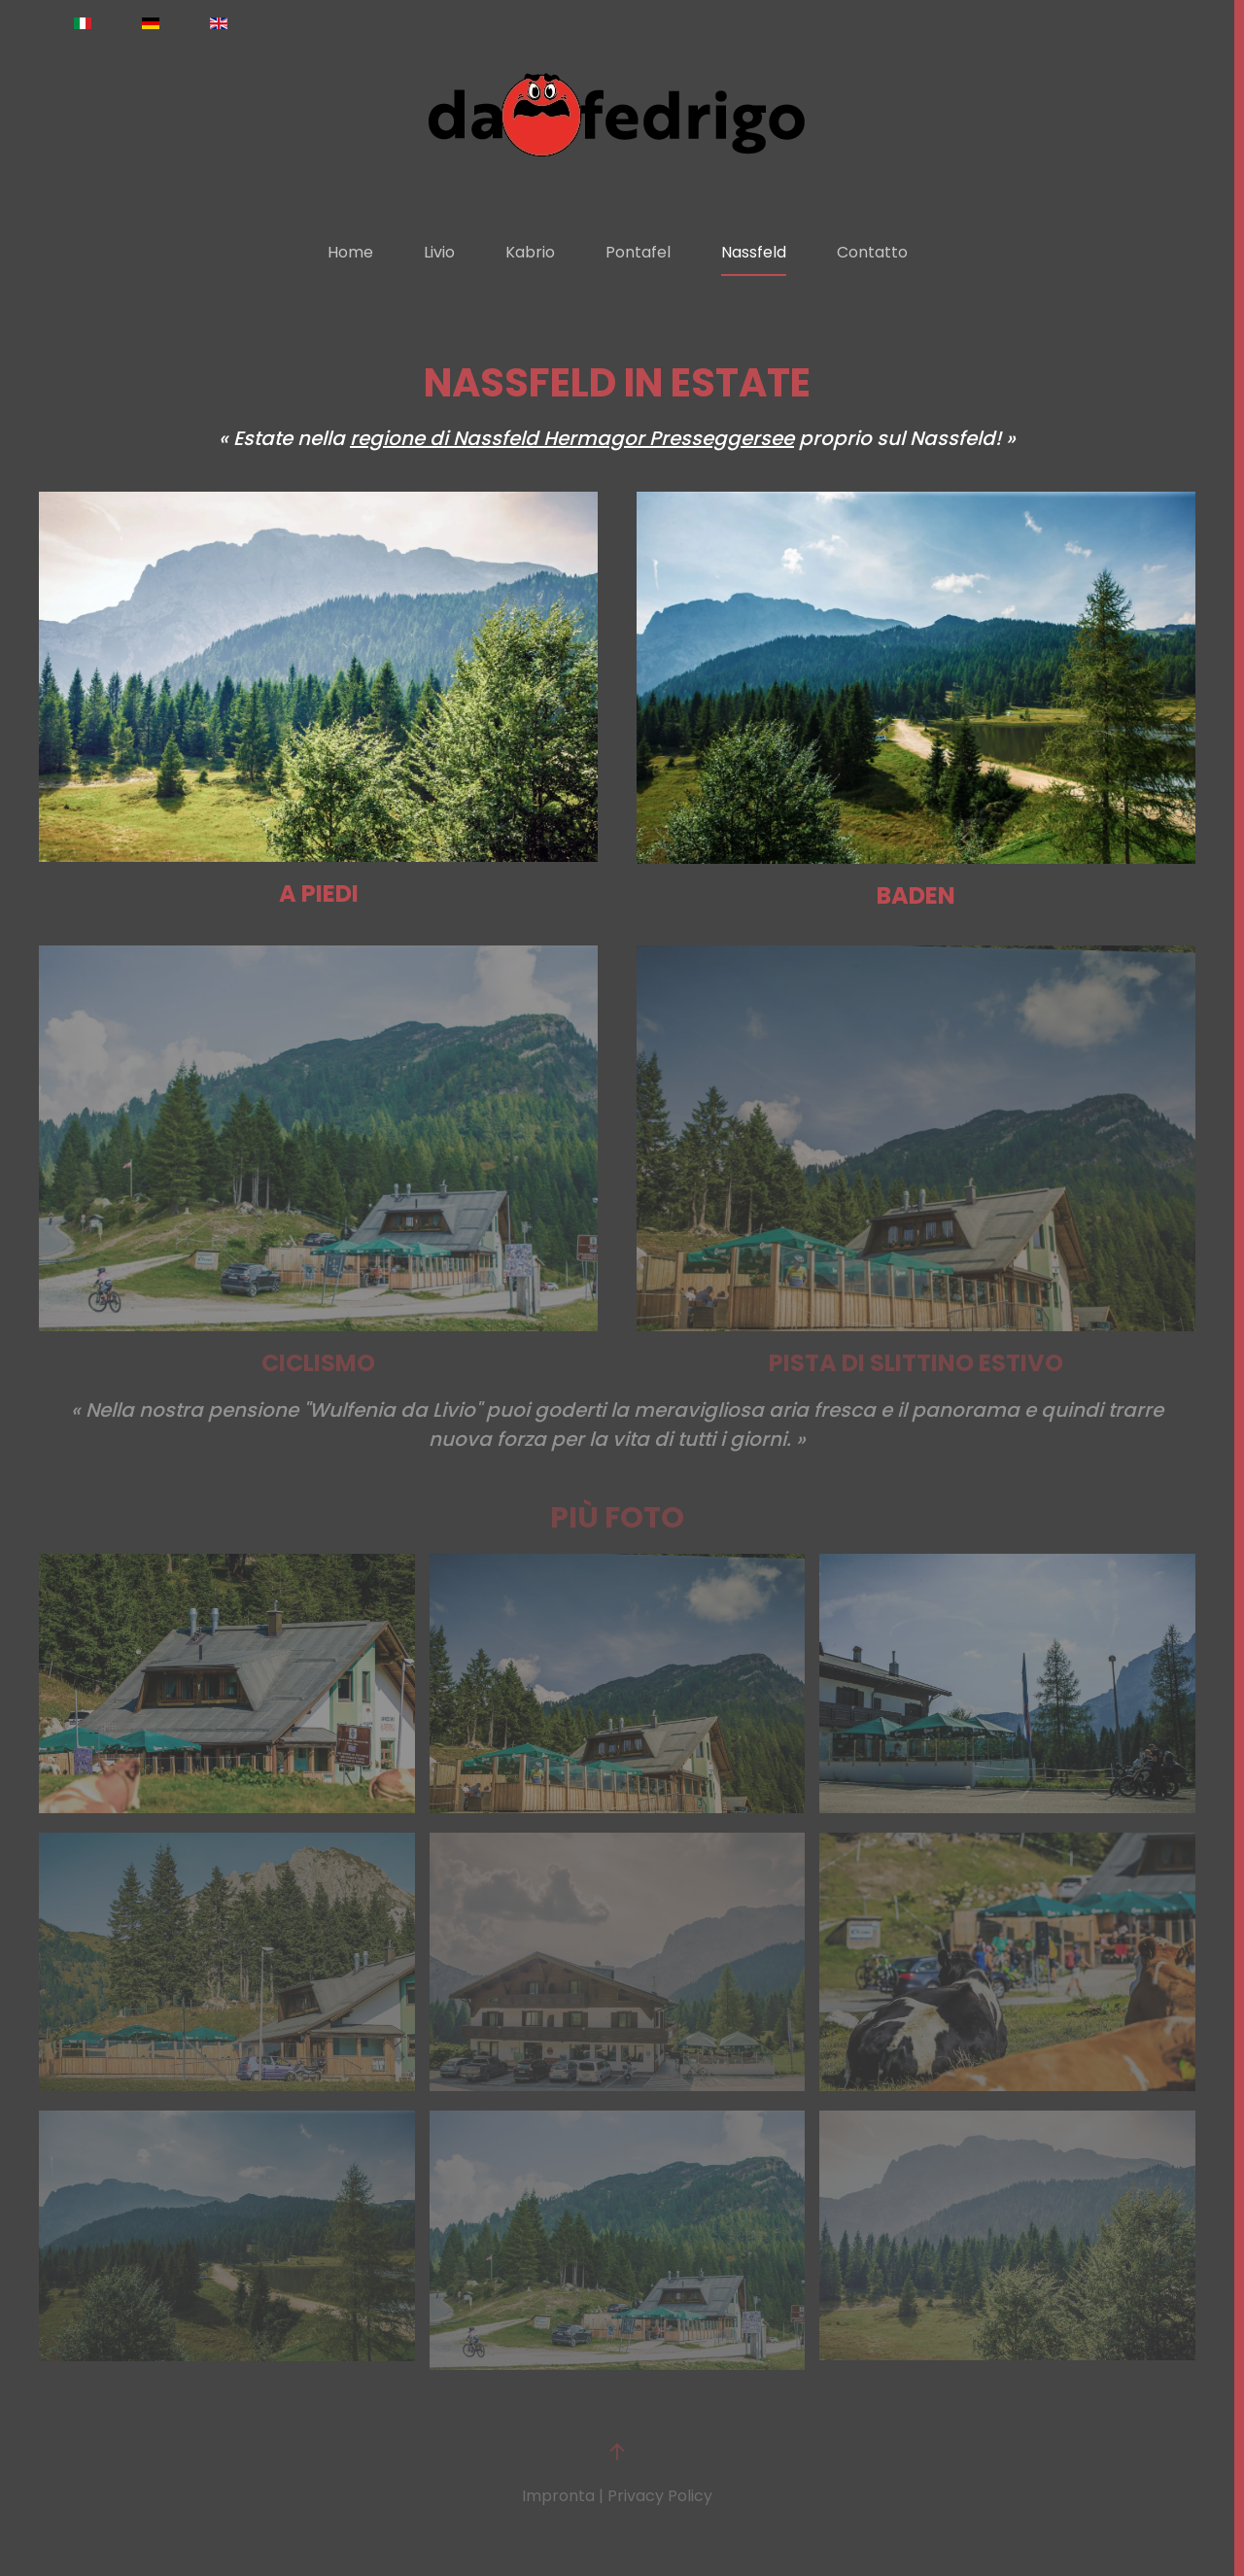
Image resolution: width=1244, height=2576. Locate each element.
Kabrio (530, 252)
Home (350, 252)
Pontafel (638, 252)
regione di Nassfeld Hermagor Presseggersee (572, 438)
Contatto (872, 252)
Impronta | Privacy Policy (617, 2496)
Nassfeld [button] (753, 252)
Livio (439, 252)
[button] (227, 1683)
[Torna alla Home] (617, 114)
